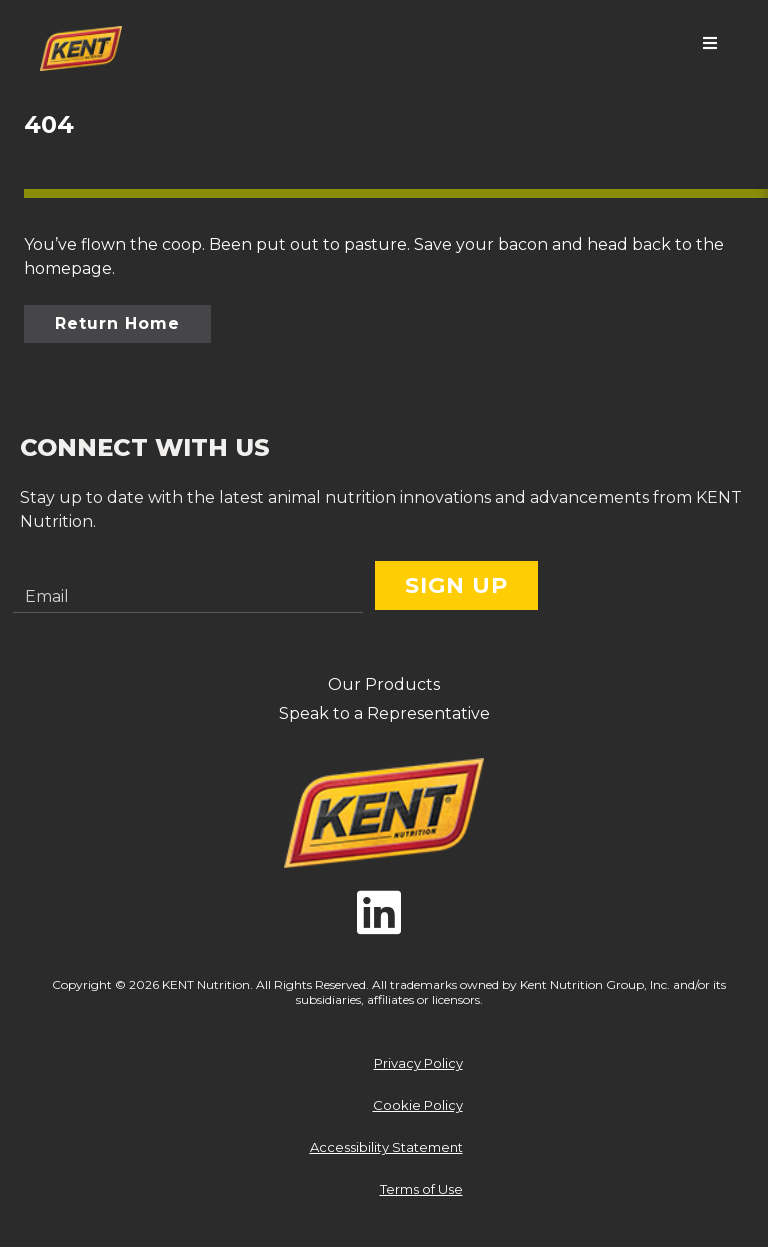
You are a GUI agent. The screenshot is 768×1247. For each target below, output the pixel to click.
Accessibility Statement (386, 1147)
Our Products (384, 684)
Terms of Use (421, 1189)
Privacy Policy (418, 1063)
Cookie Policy (418, 1105)
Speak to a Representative (384, 713)
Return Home (117, 323)
